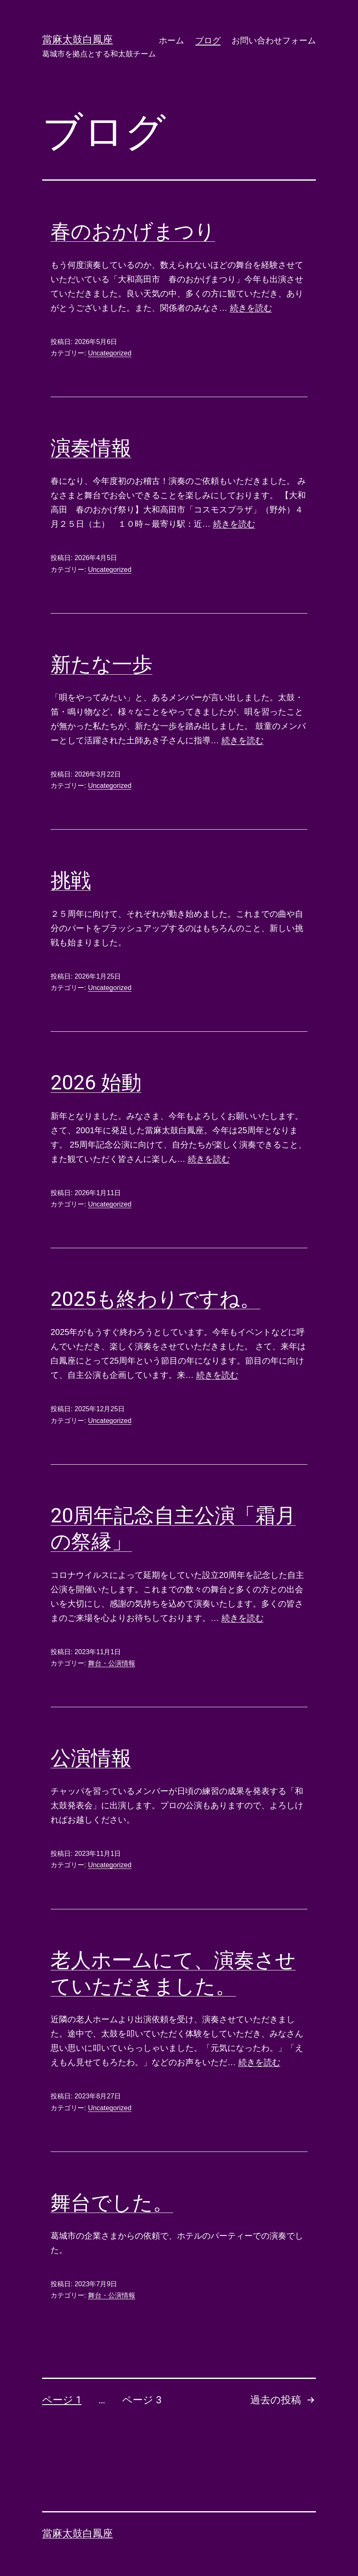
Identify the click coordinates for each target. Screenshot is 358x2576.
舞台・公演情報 (111, 1663)
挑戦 (71, 880)
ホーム (171, 40)
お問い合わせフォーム (274, 40)
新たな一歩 (101, 664)
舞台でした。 (112, 2203)
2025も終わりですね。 (155, 1299)
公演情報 (91, 1758)
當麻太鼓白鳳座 (77, 39)
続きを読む (251, 307)
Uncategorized (109, 353)
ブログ (208, 40)
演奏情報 (91, 448)
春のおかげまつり (133, 231)
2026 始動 (96, 1082)
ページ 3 (141, 2400)
